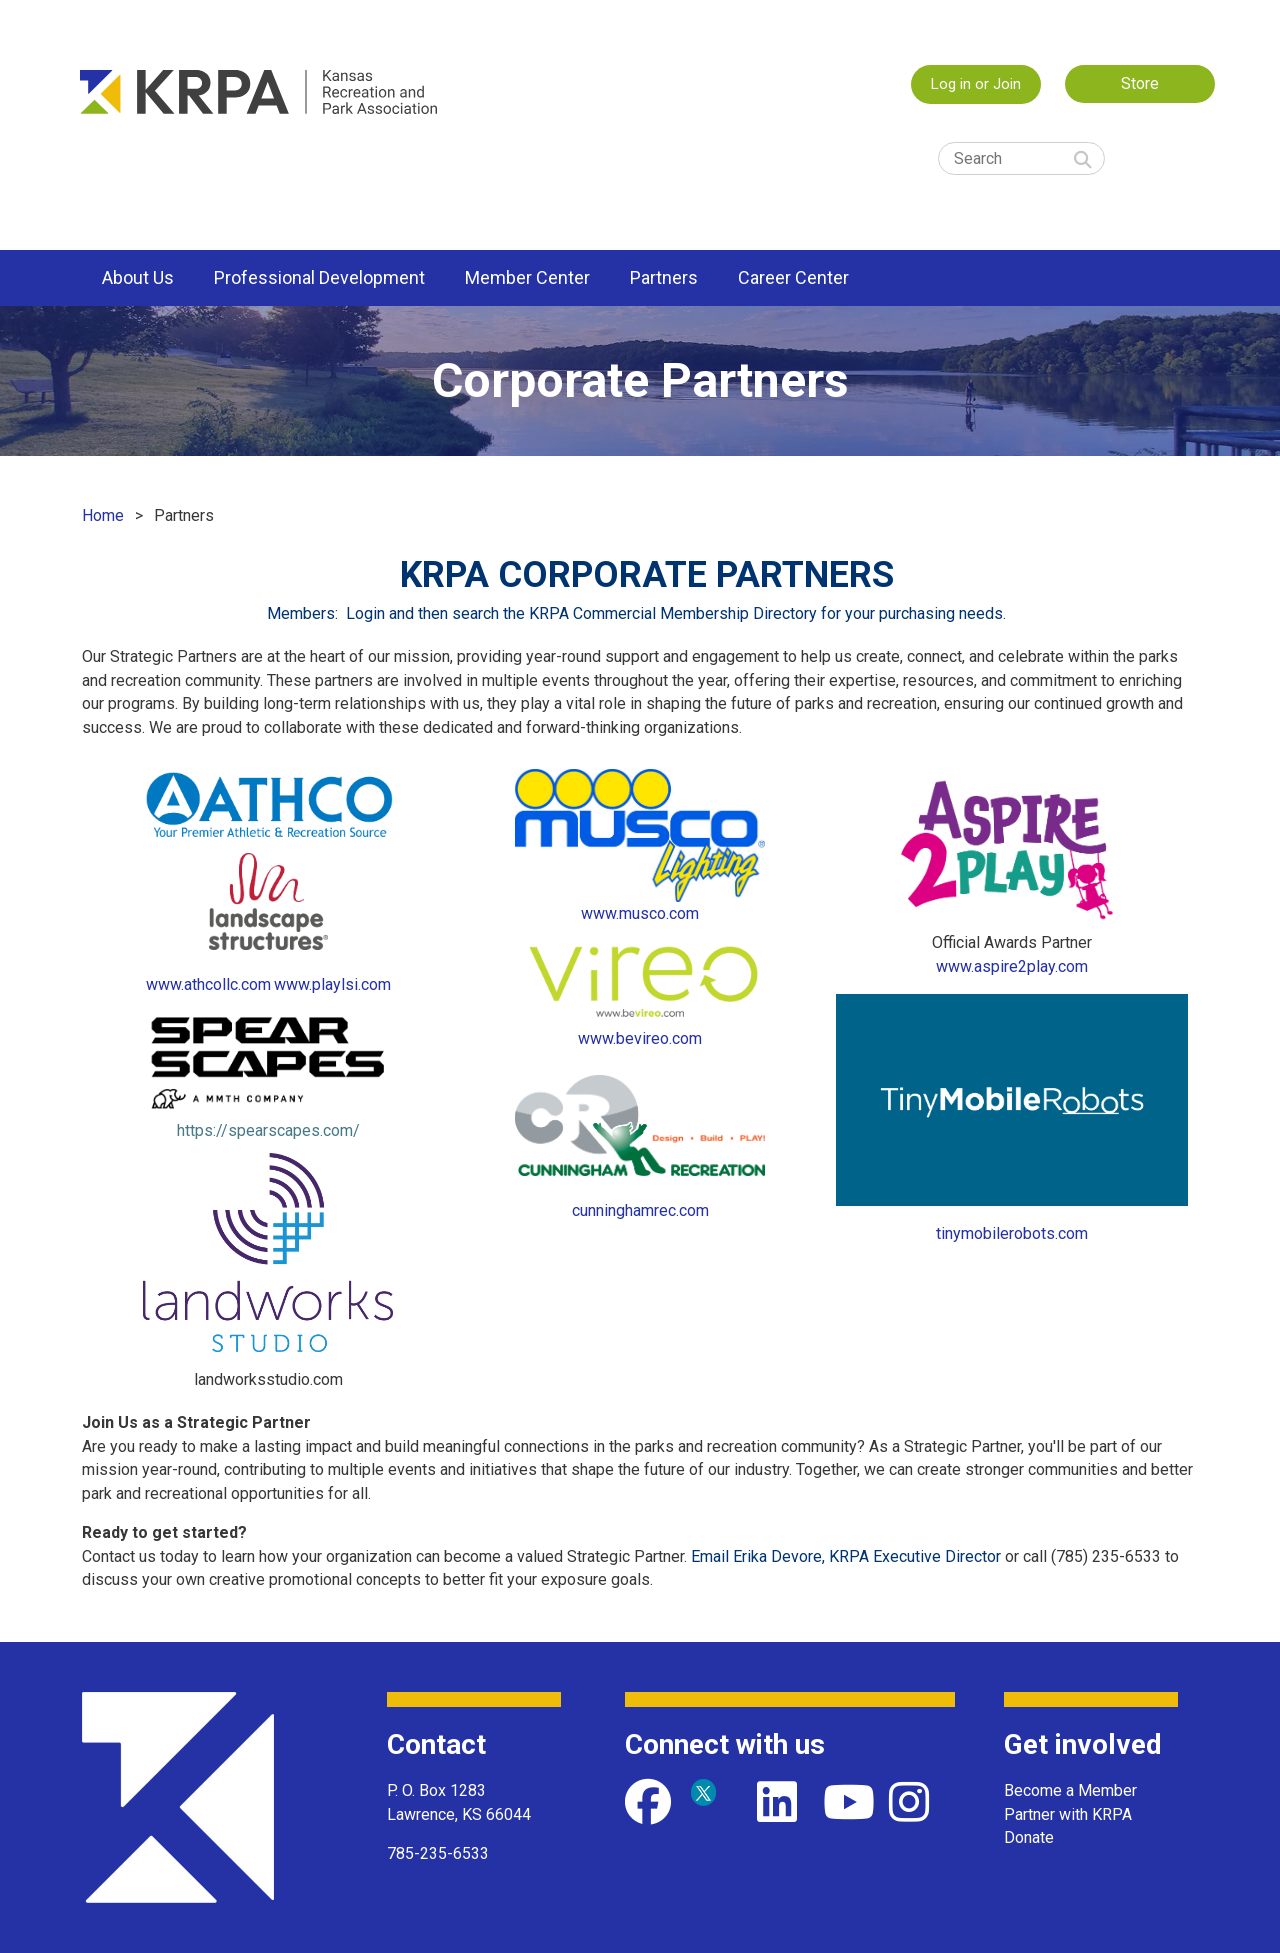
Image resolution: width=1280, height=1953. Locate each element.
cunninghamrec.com (640, 1210)
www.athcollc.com (208, 984)
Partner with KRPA (1068, 1814)
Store (1140, 83)
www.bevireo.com (640, 1038)
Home (103, 515)
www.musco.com (640, 913)
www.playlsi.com (332, 984)
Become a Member (1070, 1790)
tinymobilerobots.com (1012, 1233)
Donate (1029, 1837)
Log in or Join (976, 84)
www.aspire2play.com (1012, 966)
